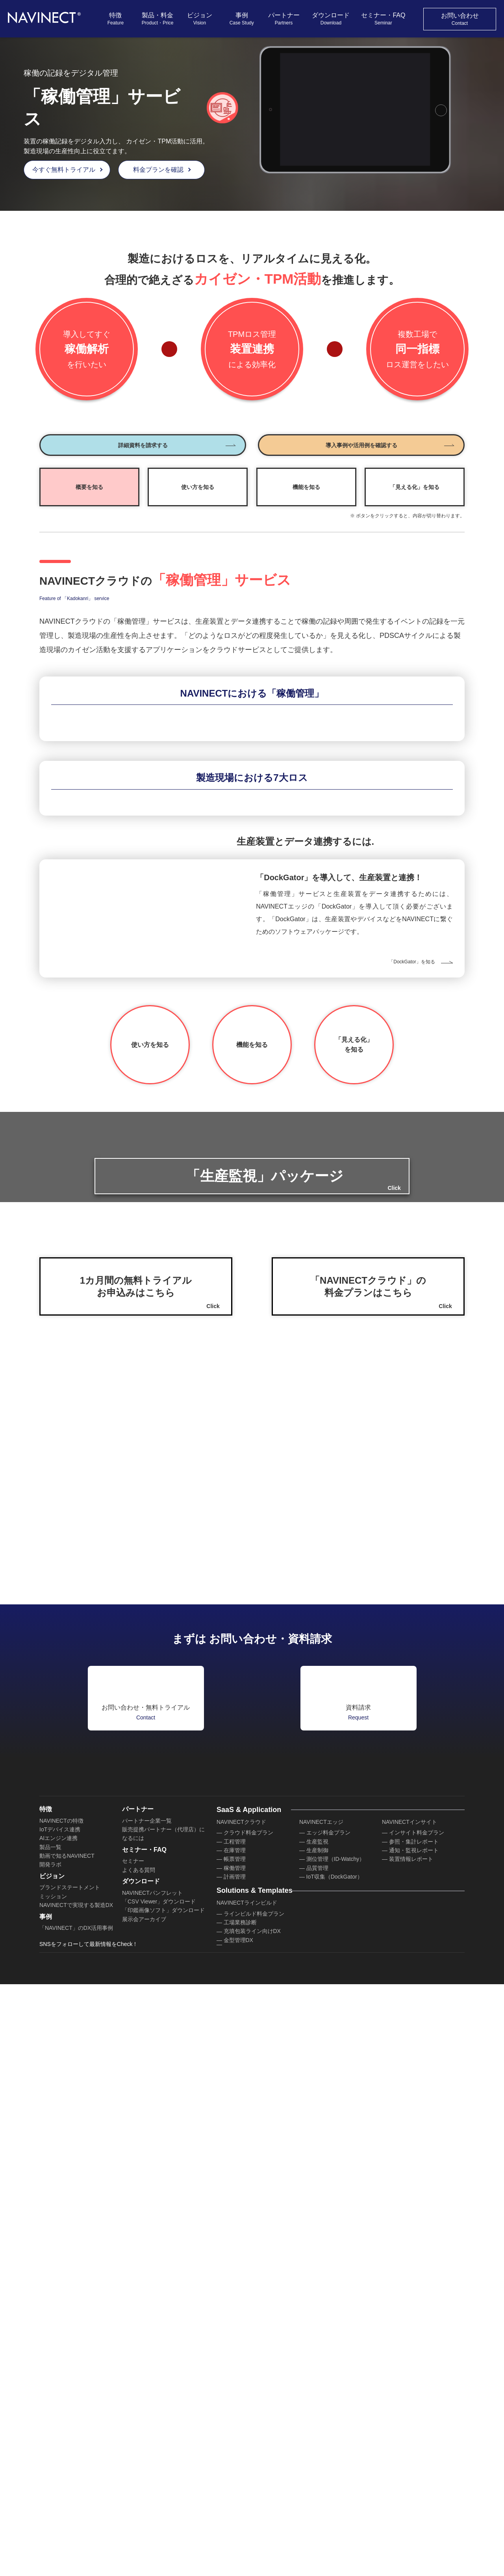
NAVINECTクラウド (241, 2363)
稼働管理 (235, 2409)
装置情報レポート (411, 2400)
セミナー (133, 2414)
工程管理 (235, 2382)
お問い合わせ (460, 19)
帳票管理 (235, 2400)
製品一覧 (50, 2388)
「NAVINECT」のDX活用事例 (75, 2485)
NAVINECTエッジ (320, 2363)
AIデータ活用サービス (333, 2484)
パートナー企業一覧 (147, 2362)
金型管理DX (238, 2493)
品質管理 (317, 2409)
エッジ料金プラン (328, 2374)
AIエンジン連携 (58, 2379)
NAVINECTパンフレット (152, 2458)
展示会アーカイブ (144, 2485)
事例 (242, 19)
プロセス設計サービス (333, 2475)
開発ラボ (50, 2406)
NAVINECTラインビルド (246, 2456)
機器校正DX (238, 2520)
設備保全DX (238, 2510)
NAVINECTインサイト (408, 2363)
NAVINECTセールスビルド (331, 2456)
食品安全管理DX (244, 2537)
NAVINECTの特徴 (60, 2362)
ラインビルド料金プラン (254, 2466)
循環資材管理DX (244, 2502)
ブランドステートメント (69, 2436)
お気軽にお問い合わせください (431, 2558)
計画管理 (235, 2418)
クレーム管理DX (244, 2528)
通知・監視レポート (414, 2391)
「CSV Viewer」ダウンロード (158, 2467)
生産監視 (317, 2382)
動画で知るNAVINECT (66, 2397)
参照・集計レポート (414, 2382)
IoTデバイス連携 (59, 2370)
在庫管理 (235, 2391)
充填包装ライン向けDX (252, 2484)
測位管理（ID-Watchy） (335, 2400)
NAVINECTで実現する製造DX (75, 2454)
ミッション (53, 2445)
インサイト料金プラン (416, 2374)
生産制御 (317, 2391)
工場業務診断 (240, 2475)
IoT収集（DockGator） (334, 2418)
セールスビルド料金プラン (339, 2466)
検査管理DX (238, 2546)
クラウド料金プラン (248, 2374)
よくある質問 (138, 2423)
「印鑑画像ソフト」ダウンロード (163, 2476)
